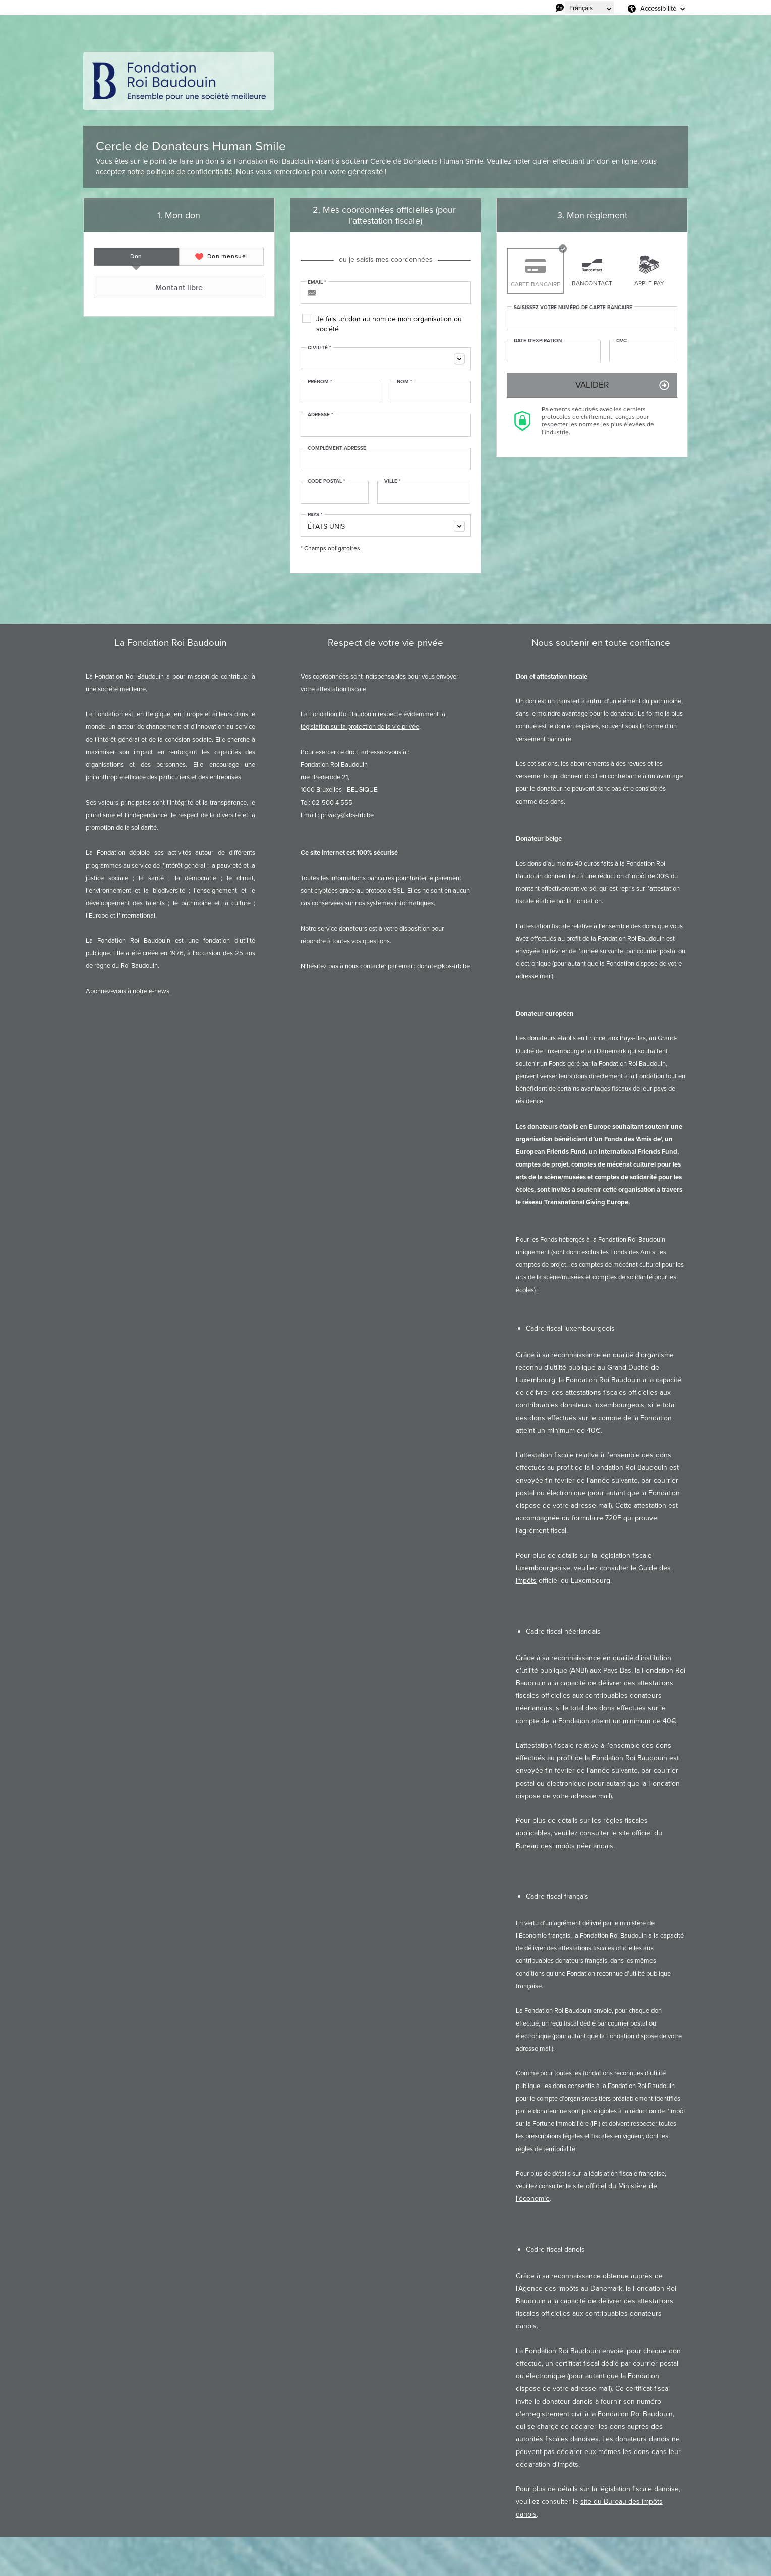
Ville (392, 481)
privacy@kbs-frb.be (347, 815)
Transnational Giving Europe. (587, 1202)
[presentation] (136, 256)
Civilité (319, 348)
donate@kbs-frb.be (443, 966)
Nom (404, 382)
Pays (315, 515)
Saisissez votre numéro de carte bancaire (573, 307)
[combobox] (386, 358)
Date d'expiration (538, 341)
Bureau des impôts (545, 1846)
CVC (621, 341)
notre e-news (151, 991)
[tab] (136, 257)
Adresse (320, 415)
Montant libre (149, 287)
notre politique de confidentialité (179, 171)
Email (317, 282)
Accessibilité (658, 8)
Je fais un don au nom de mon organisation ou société (389, 324)
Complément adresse (337, 448)
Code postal (326, 481)
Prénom (320, 382)
